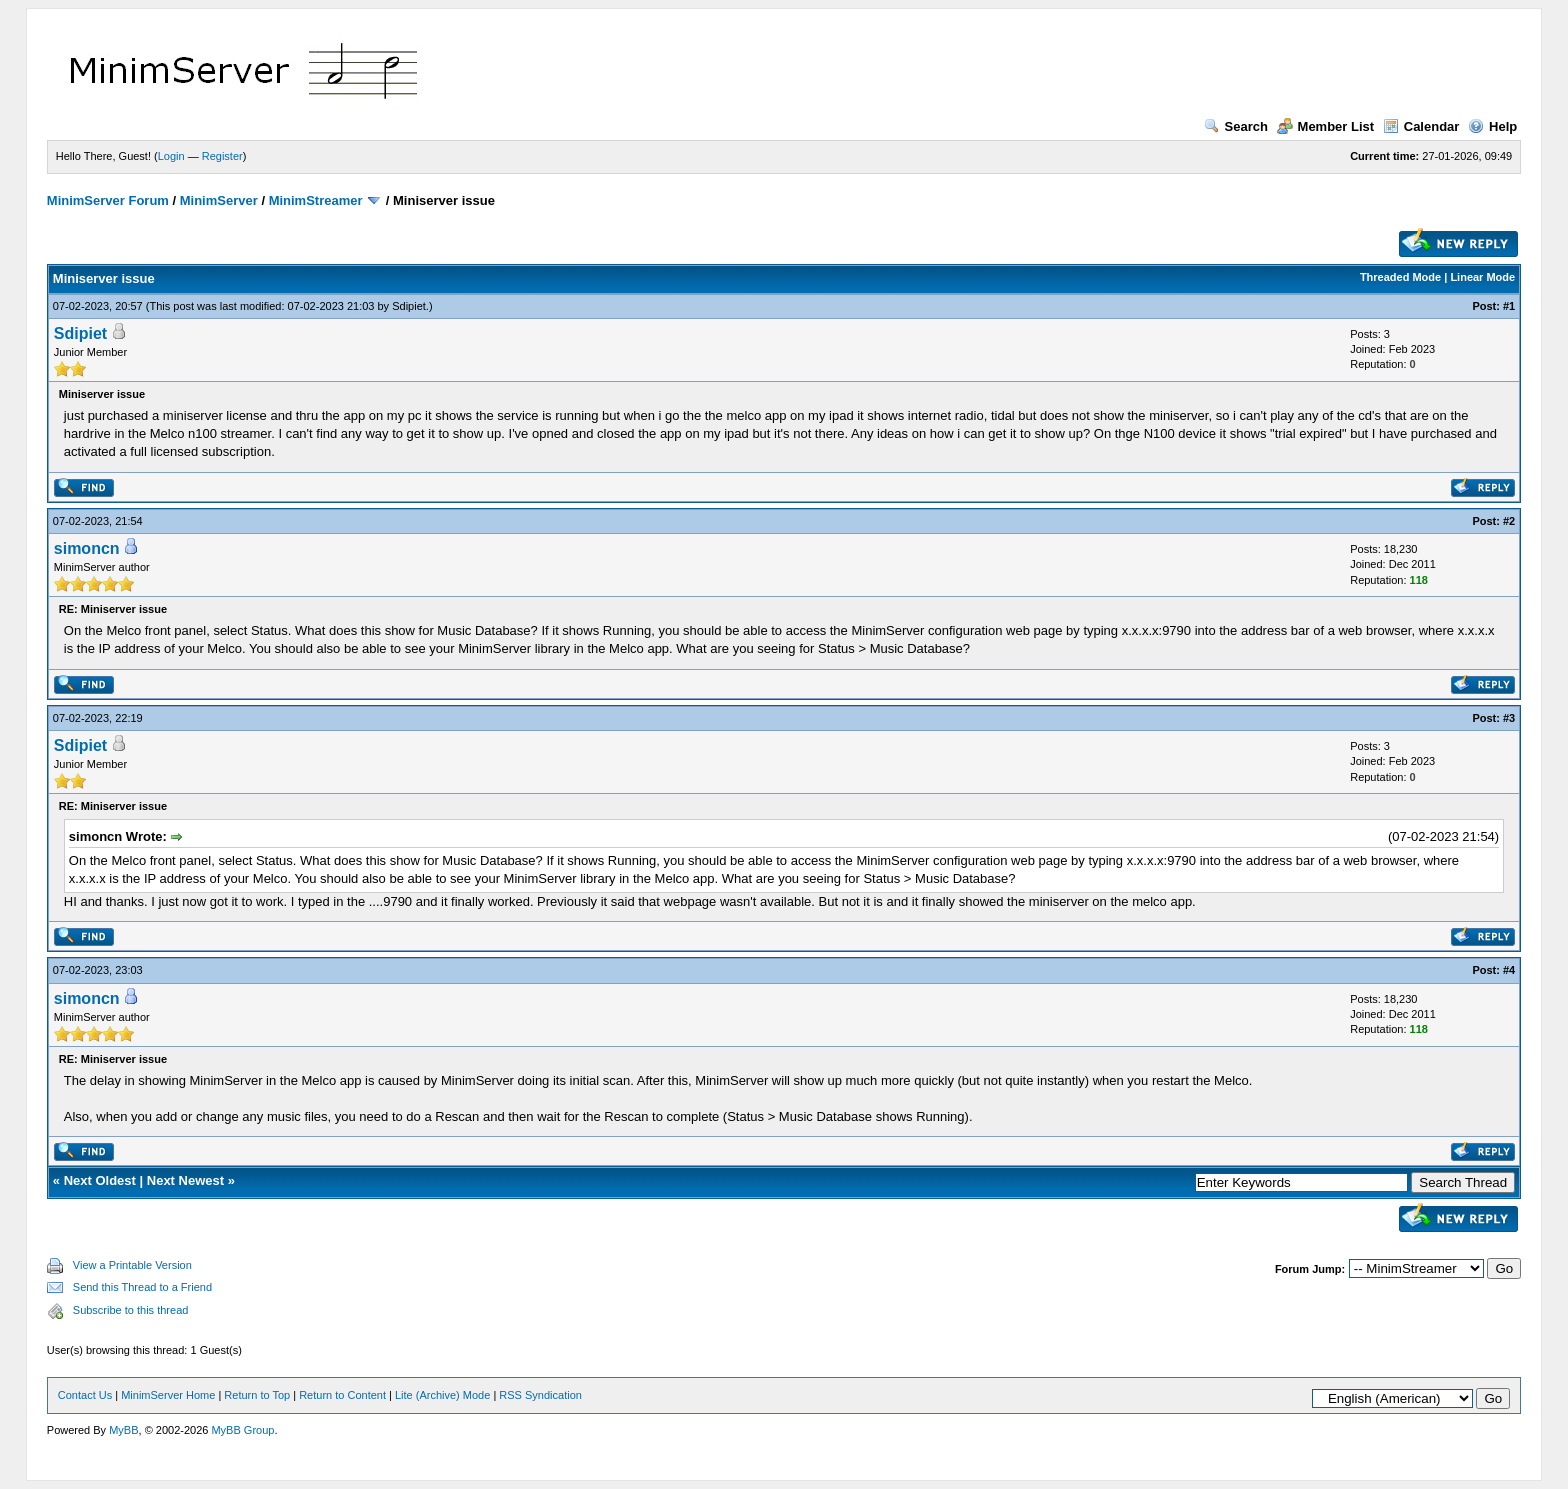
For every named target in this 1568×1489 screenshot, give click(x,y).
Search (1236, 126)
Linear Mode (1482, 277)
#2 (1509, 521)
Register (222, 156)
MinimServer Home (168, 1395)
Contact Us (85, 1395)
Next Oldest (100, 1180)
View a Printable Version (132, 1265)
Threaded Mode (1400, 277)
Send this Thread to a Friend (142, 1287)
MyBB (123, 1430)
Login (171, 156)
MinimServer (219, 200)
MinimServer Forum (108, 200)
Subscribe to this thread (131, 1310)
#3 (1509, 718)
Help (1492, 126)
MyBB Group (242, 1430)
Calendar (1421, 126)
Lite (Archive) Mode (442, 1395)
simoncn (87, 548)
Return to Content (342, 1395)
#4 (1509, 970)
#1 (1509, 306)
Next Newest (185, 1180)
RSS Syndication (540, 1395)
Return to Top (257, 1395)
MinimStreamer (316, 200)
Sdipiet (409, 306)
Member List (1326, 126)
